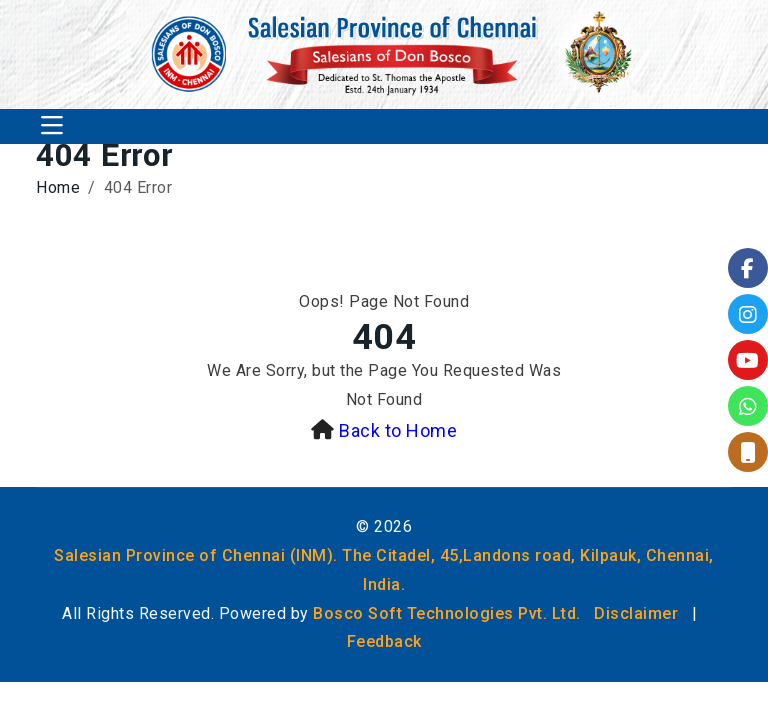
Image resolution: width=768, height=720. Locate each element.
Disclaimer (636, 613)
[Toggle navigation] (52, 126)
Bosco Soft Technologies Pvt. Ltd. (447, 613)
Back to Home (398, 430)
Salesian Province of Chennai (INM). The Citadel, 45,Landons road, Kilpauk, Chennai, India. (384, 570)
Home (58, 187)
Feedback (384, 641)
